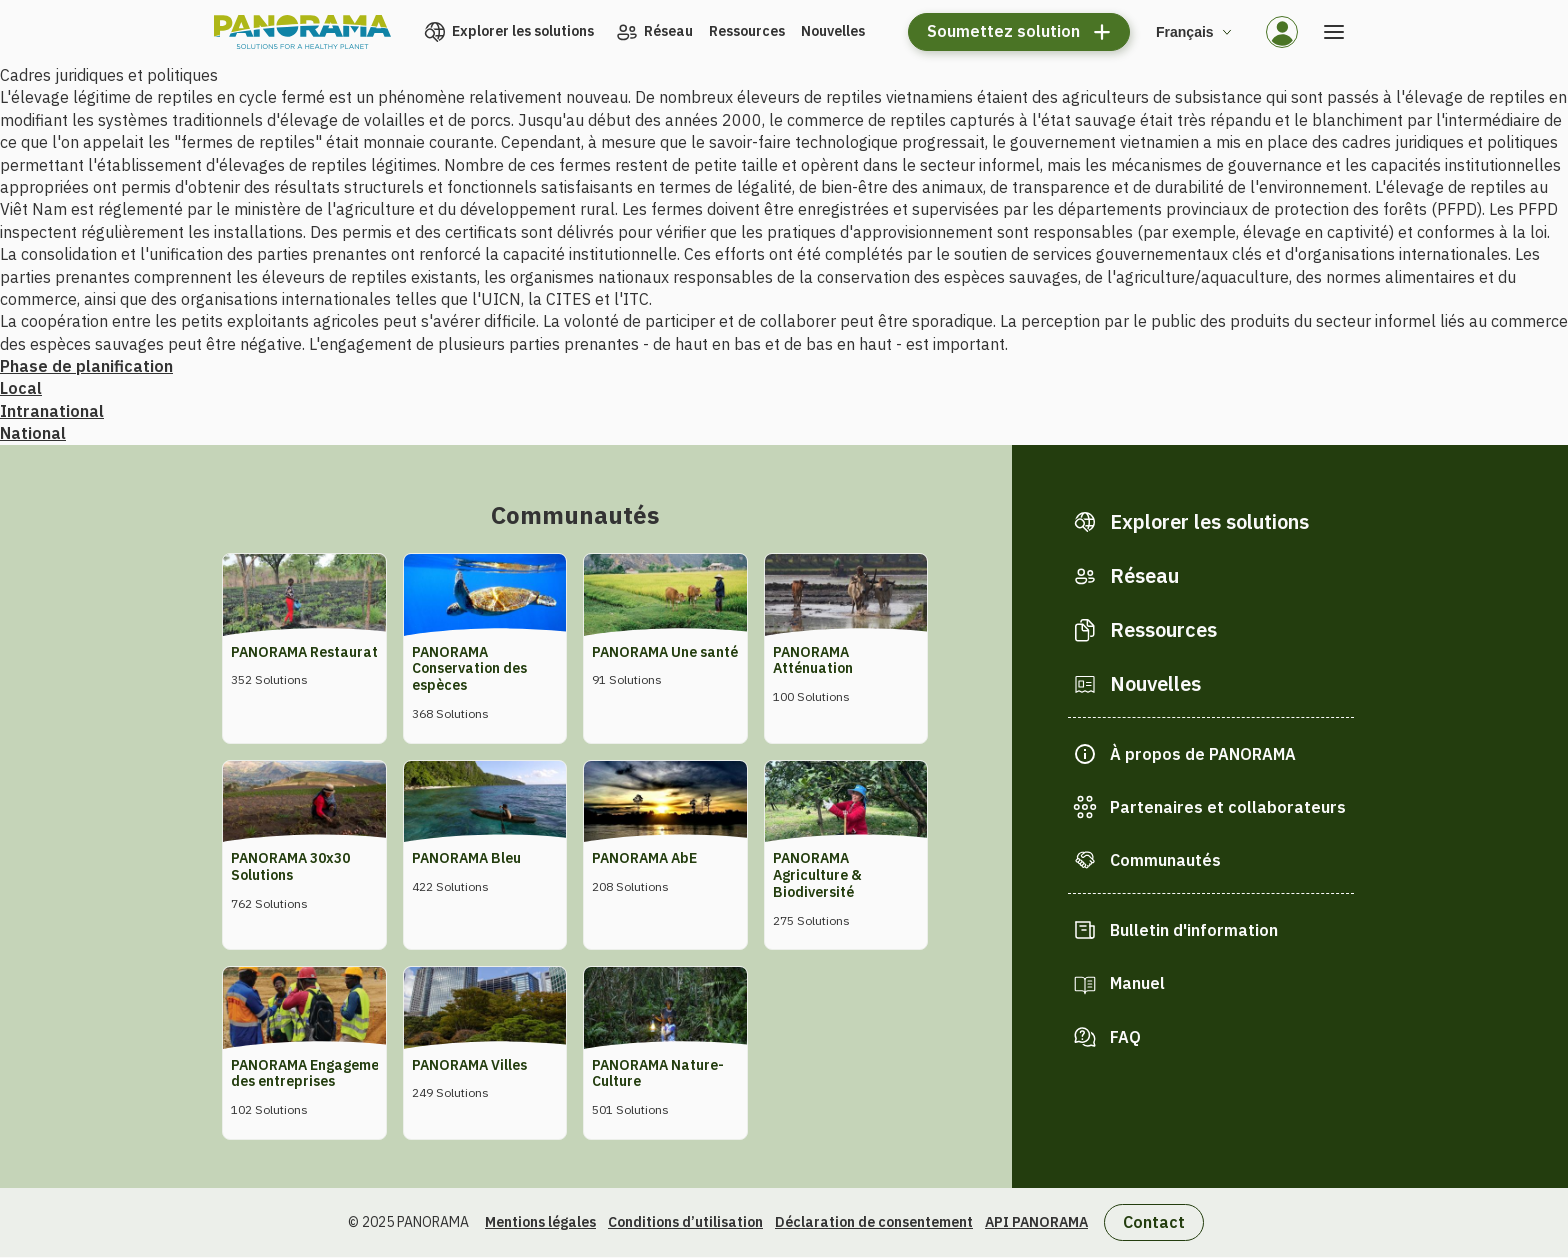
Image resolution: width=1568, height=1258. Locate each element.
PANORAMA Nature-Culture (658, 1073)
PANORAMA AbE (644, 858)
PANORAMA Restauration (314, 652)
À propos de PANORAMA (1203, 754)
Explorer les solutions (523, 31)
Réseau (668, 31)
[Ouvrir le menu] (1334, 32)
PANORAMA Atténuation (813, 660)
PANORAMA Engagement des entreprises (312, 1073)
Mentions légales (540, 1222)
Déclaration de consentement (874, 1222)
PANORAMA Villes (469, 1065)
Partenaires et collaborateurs (1228, 807)
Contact (1154, 1222)
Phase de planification (86, 366)
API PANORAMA (1036, 1222)
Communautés (1165, 860)
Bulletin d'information (1194, 930)
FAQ (1125, 1037)
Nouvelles (833, 31)
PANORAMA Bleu (466, 858)
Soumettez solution (1003, 31)
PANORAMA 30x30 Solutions (290, 866)
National (33, 433)
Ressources (747, 31)
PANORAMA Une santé (665, 652)
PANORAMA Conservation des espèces (469, 669)
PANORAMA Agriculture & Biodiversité (817, 875)
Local (21, 388)
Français (1185, 32)
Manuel (1137, 983)
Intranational (52, 411)
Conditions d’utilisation (685, 1222)
